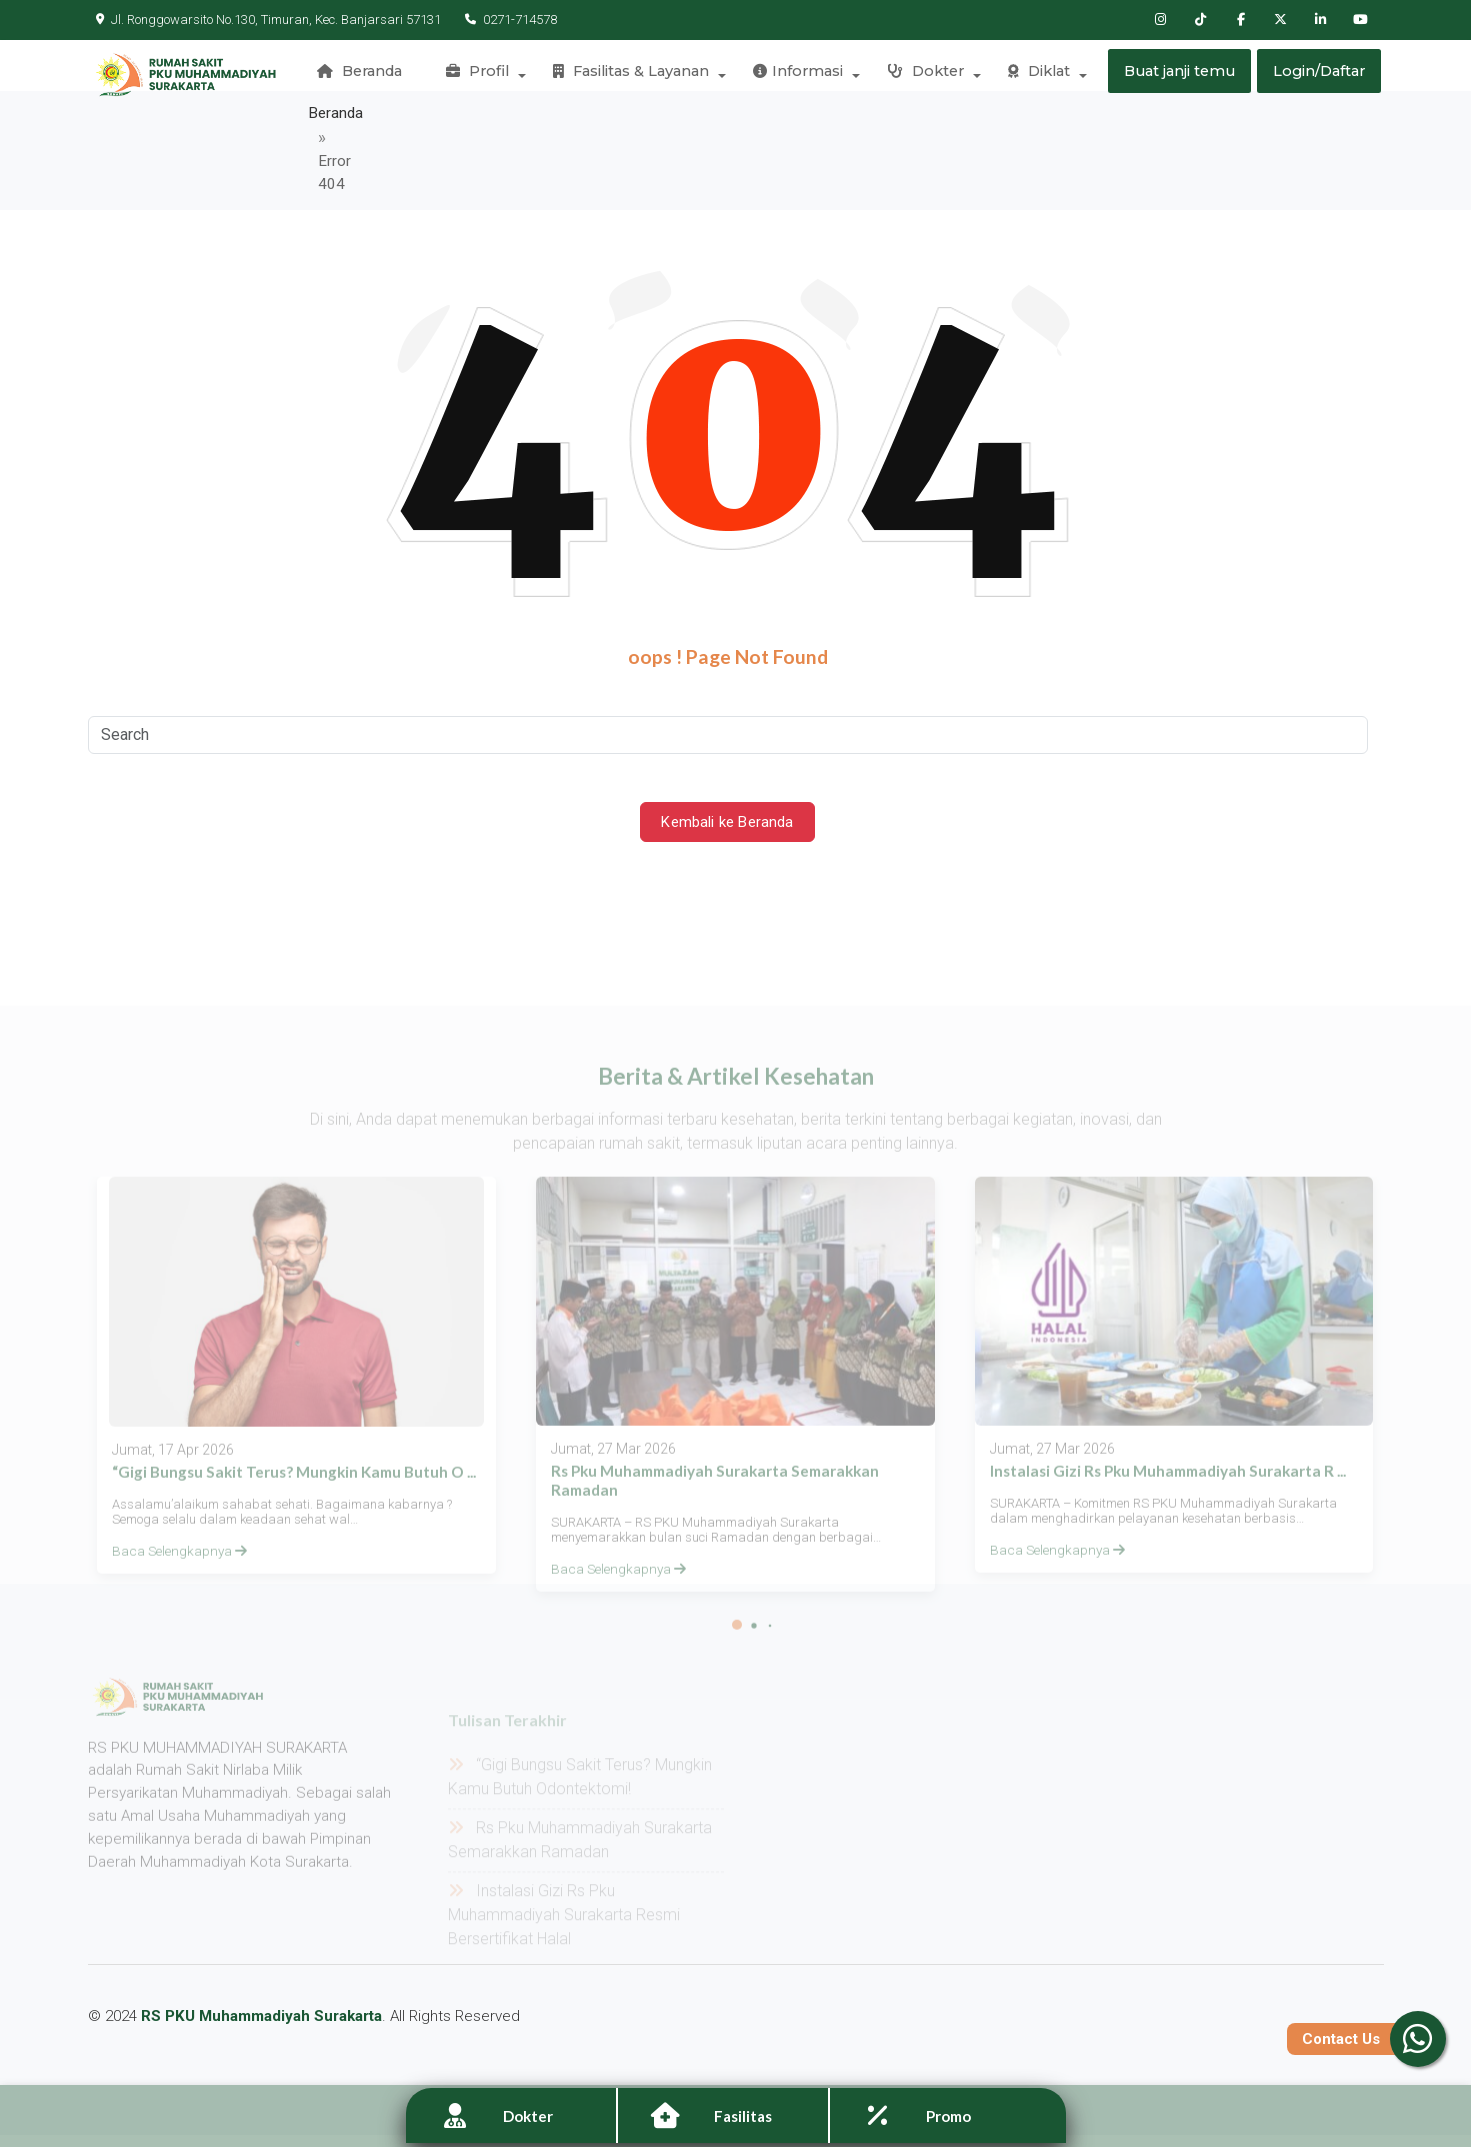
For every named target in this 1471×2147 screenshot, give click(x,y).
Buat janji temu (1178, 75)
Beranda (370, 75)
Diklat (1035, 75)
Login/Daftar (1320, 75)
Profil (485, 75)
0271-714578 (504, 19)
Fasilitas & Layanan (636, 75)
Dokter (924, 75)
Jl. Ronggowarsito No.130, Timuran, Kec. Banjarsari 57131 (268, 19)
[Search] (728, 685)
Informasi (800, 75)
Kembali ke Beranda (728, 772)
